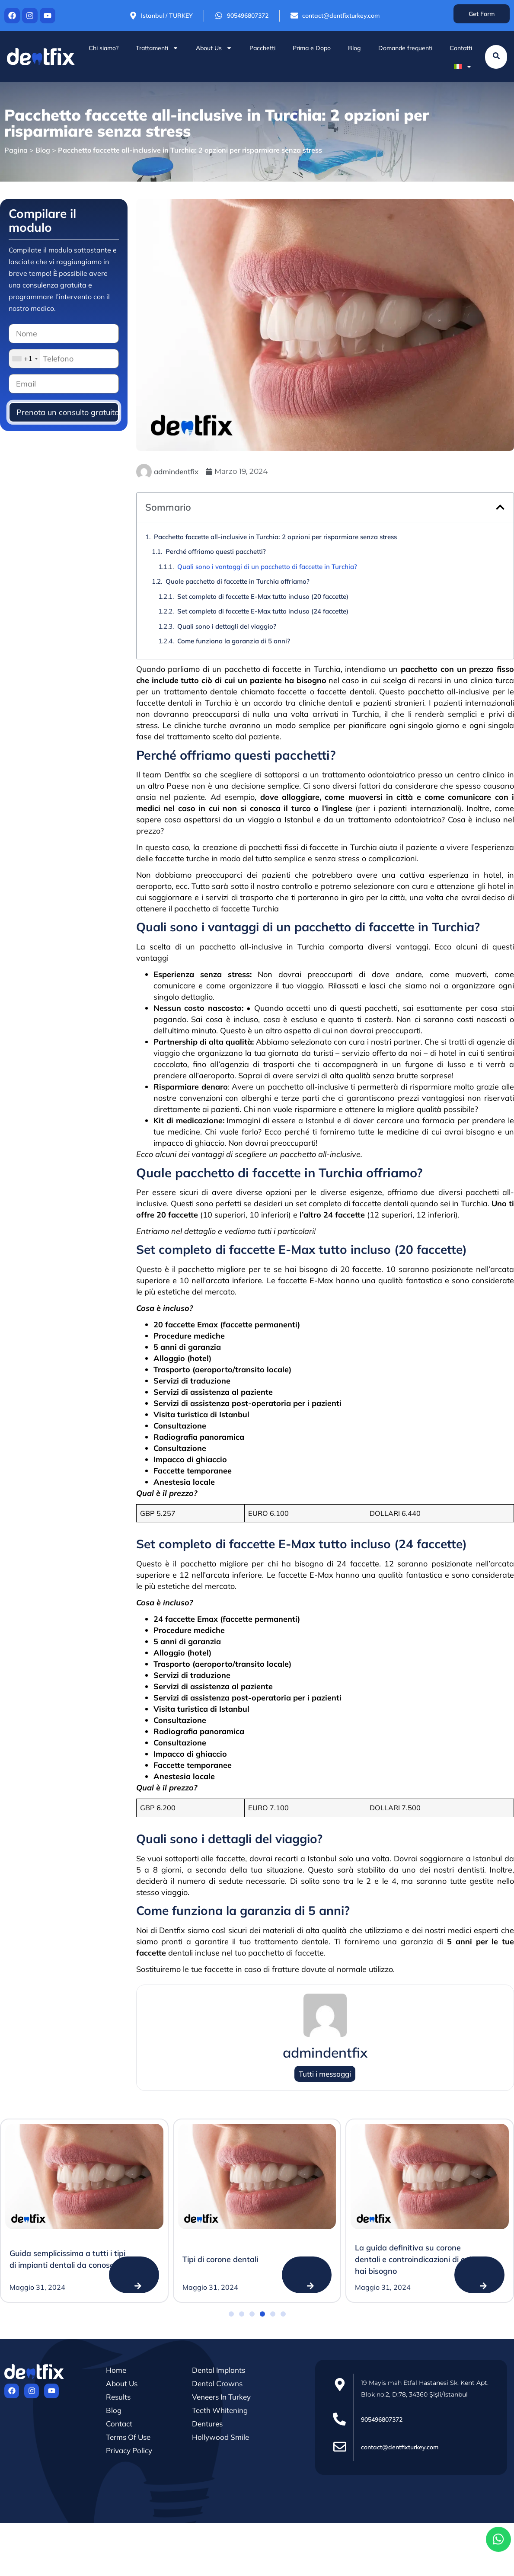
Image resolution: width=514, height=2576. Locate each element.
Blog (354, 48)
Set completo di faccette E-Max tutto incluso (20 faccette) (262, 596)
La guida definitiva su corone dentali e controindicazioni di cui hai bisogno (413, 2259)
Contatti (461, 48)
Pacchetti (262, 48)
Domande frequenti (405, 48)
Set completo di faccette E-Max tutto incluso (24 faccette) (262, 611)
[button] (500, 507)
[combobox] (24, 358)
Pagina (16, 150)
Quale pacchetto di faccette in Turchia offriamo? (238, 581)
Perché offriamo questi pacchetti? (216, 551)
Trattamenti (157, 48)
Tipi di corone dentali (220, 2259)
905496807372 (381, 2419)
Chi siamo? (103, 48)
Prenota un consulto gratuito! (67, 412)
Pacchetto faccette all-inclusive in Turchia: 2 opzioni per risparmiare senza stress (275, 537)
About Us (214, 48)
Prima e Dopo (312, 48)
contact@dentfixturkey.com (399, 2447)
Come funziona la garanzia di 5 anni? (233, 641)
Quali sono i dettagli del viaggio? (226, 626)
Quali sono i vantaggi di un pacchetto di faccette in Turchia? (267, 567)
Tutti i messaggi (325, 2073)
